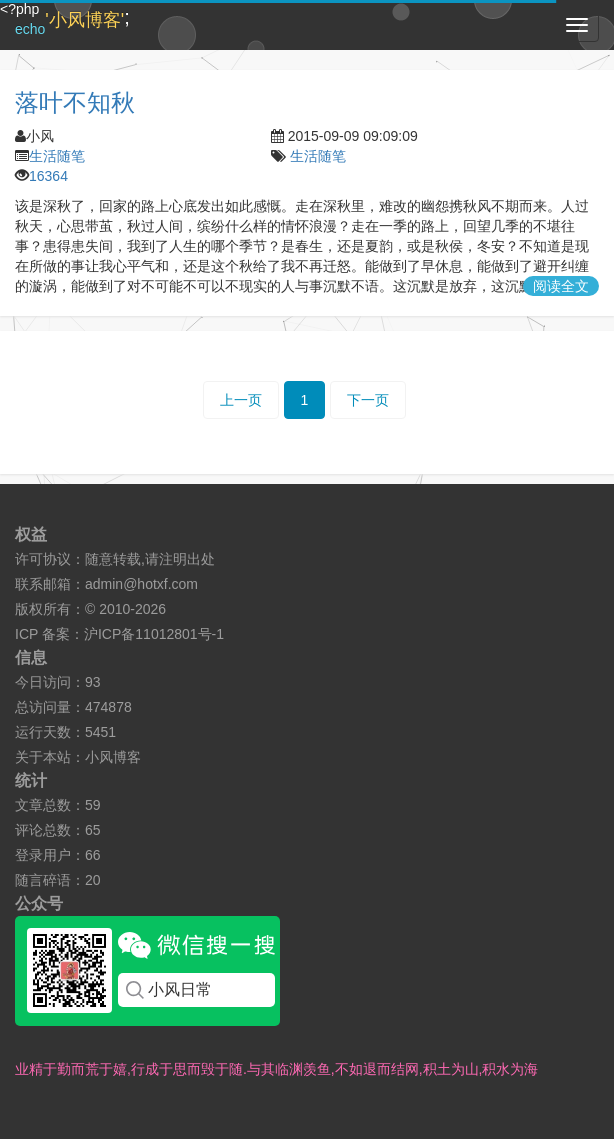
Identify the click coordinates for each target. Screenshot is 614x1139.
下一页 (368, 400)
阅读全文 (561, 286)
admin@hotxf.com (141, 584)
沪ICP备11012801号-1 (154, 634)
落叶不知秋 (75, 102)
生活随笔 (57, 156)
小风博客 (113, 757)
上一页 (241, 400)
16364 (48, 176)
